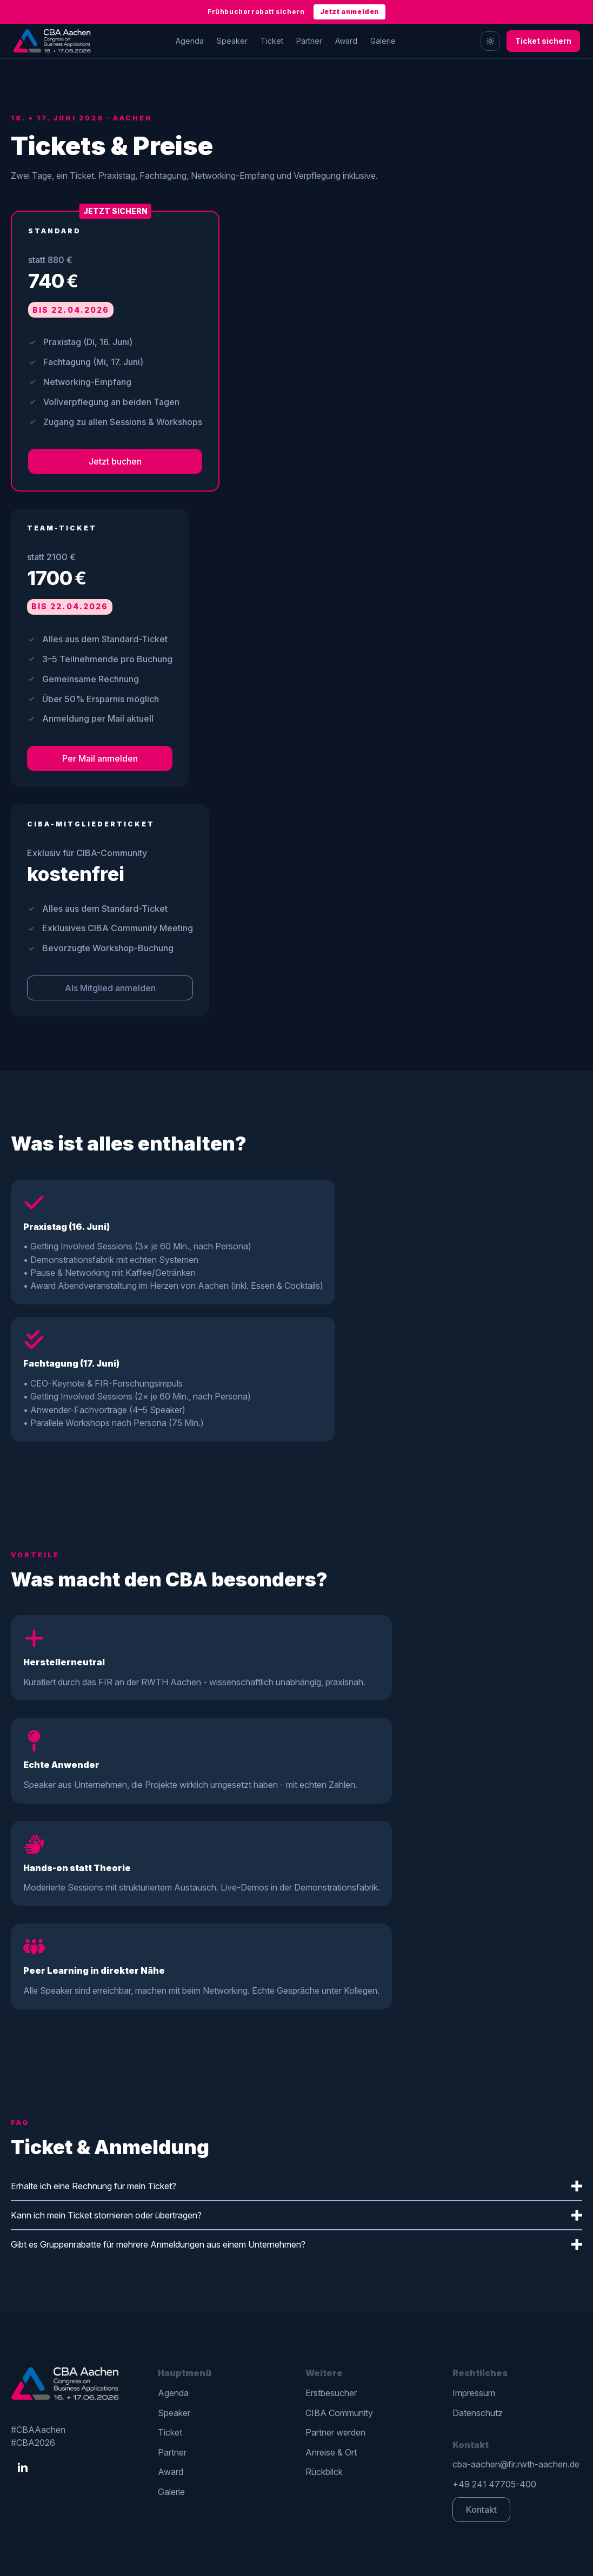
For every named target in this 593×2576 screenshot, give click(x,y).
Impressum (473, 2392)
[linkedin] (23, 2468)
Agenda (190, 40)
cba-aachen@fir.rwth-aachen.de (515, 2464)
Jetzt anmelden (349, 12)
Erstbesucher (331, 2392)
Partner (309, 40)
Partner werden (335, 2432)
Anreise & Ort (331, 2452)
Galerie (383, 40)
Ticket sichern (543, 40)
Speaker (232, 40)
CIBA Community (339, 2412)
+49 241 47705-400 (494, 2484)
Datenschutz (477, 2412)
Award (346, 40)
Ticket (272, 40)
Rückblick (324, 2471)
